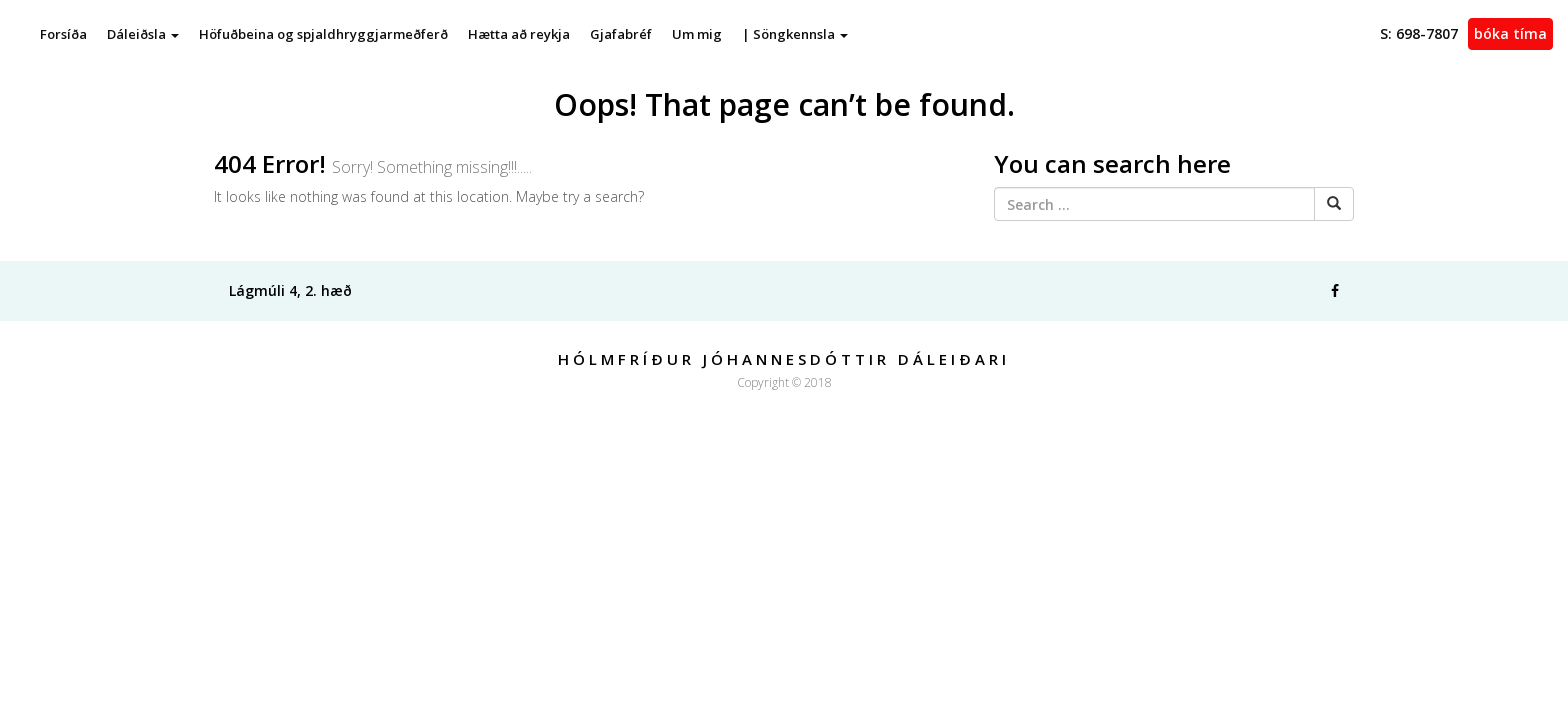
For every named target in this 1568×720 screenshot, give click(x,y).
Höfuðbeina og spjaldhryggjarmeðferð (323, 34)
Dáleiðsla (143, 34)
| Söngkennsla (795, 34)
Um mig (697, 34)
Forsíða (63, 34)
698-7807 (1419, 33)
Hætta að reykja (519, 34)
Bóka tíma (1510, 33)
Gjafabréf (621, 34)
